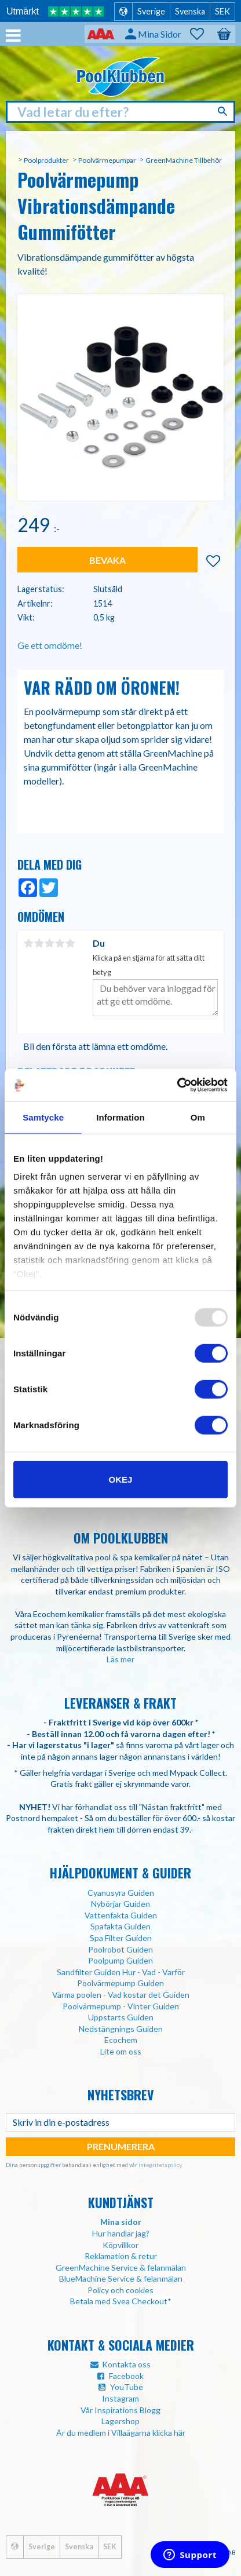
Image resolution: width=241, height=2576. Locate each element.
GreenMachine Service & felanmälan (121, 2267)
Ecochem (120, 2040)
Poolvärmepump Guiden (120, 1983)
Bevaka (107, 559)
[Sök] (223, 111)
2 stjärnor (39, 943)
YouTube (126, 2387)
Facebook (126, 2376)
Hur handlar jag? (120, 2233)
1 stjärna (28, 943)
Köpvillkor (120, 2245)
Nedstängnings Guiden (121, 2029)
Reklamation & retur (121, 2256)
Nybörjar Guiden (120, 1904)
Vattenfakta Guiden (121, 1915)
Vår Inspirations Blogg (120, 2410)
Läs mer (120, 1659)
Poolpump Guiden (120, 1960)
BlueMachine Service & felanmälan (120, 2278)
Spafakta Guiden (120, 1926)
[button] (203, 34)
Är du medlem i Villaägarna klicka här (120, 2433)
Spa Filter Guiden (121, 1938)
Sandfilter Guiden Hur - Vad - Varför (121, 1972)
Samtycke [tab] (43, 1117)
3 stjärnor (49, 943)
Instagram (120, 2398)
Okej (121, 1479)
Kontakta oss (126, 2364)
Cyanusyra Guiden (120, 1893)
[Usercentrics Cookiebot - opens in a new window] (177, 1085)
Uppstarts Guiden (121, 2017)
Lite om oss (120, 2051)
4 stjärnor (59, 943)
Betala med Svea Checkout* (120, 2301)
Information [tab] (120, 1117)
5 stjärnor (70, 943)
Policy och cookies (120, 2290)
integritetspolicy (159, 2164)
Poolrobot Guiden (120, 1949)
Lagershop (120, 2421)
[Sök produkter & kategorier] (120, 112)
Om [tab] (198, 1117)
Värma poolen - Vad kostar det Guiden (120, 1994)
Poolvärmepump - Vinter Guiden (121, 2006)
